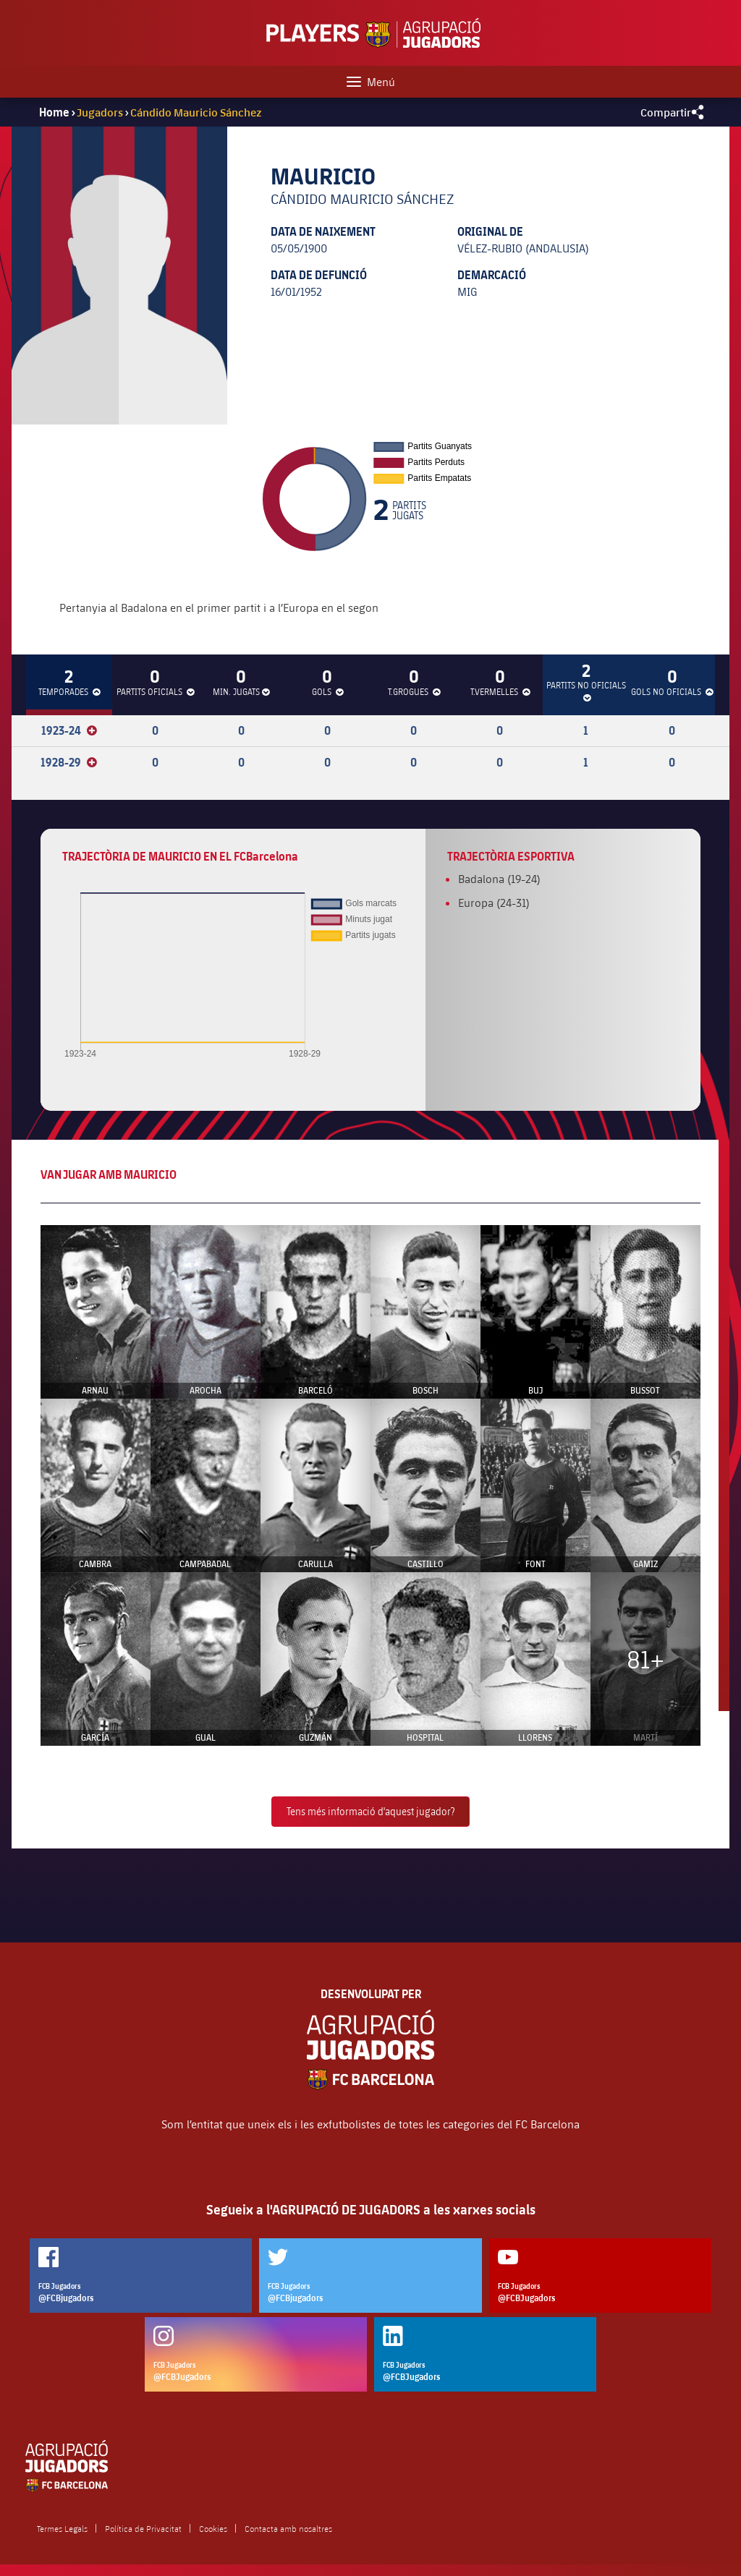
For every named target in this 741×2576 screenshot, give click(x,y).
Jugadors (100, 112)
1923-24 (69, 730)
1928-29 (69, 762)
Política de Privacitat (143, 2528)
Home (54, 112)
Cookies (213, 2528)
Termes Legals (62, 2528)
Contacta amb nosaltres (288, 2528)
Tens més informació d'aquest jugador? (370, 1811)
